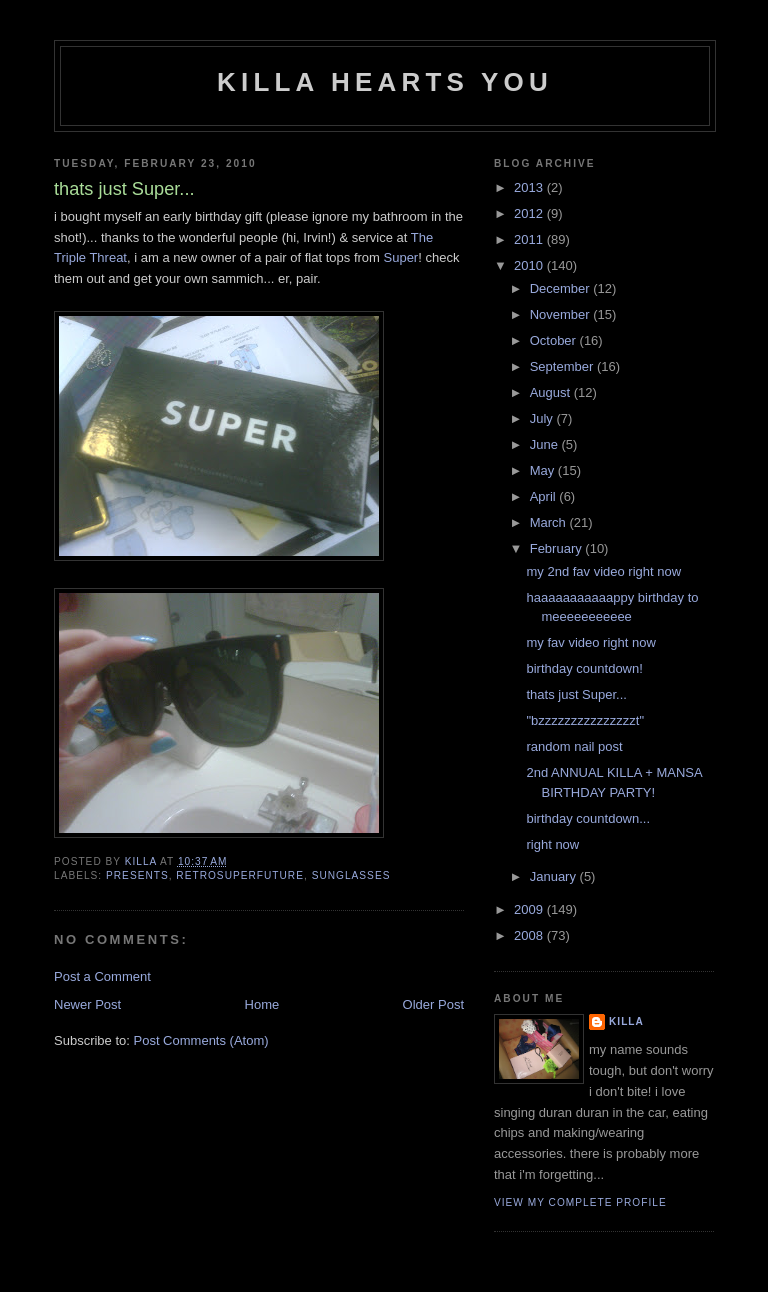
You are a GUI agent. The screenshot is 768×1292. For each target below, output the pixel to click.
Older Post (433, 1004)
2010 (530, 265)
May (544, 470)
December (562, 288)
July (543, 418)
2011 (530, 239)
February (558, 548)
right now (552, 844)
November (562, 314)
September (563, 366)
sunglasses (351, 875)
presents (137, 875)
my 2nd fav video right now (603, 571)
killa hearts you (385, 82)
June (546, 444)
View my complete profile (580, 1202)
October (555, 340)
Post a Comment (102, 976)
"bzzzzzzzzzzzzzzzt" (585, 720)
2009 (530, 909)
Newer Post (87, 1004)
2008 (530, 935)
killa (626, 1021)
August (552, 392)
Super (401, 257)
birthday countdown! (584, 668)
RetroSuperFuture (240, 875)
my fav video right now (590, 642)
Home (262, 1004)
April (545, 496)
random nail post (574, 746)
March (550, 522)
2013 (530, 187)
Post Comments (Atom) (201, 1040)
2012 (530, 213)
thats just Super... (576, 694)
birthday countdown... (588, 818)
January (555, 876)
